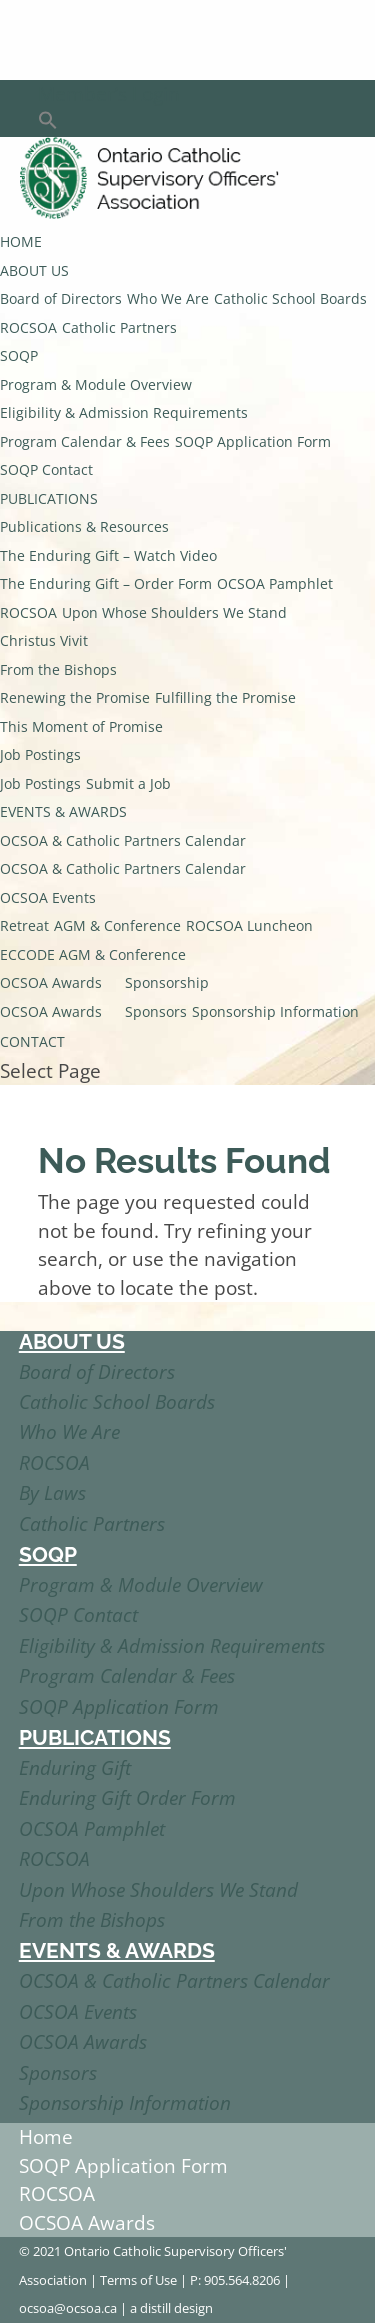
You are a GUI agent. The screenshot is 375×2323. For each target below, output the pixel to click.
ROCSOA (28, 327)
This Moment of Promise (81, 726)
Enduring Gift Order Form (127, 1798)
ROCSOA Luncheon (249, 925)
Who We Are (168, 298)
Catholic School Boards (290, 298)
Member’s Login (109, 94)
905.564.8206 (242, 2280)
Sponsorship (167, 982)
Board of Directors (61, 298)
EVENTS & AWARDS (63, 811)
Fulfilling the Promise (225, 697)
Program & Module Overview (96, 384)
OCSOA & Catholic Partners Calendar (123, 840)
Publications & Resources (84, 526)
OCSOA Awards (51, 982)
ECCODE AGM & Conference (93, 954)
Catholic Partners (119, 327)
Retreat (24, 925)
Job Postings (40, 754)
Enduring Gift (75, 1768)
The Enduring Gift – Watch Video (108, 555)
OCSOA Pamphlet (275, 583)
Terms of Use (138, 2280)
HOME (21, 241)
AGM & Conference (117, 925)
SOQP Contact (46, 469)
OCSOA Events (48, 897)
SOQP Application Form (253, 441)
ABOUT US (34, 270)
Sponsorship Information (275, 1011)
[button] (48, 123)
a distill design (171, 2308)
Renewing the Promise (75, 697)
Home (46, 2137)
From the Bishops (58, 669)
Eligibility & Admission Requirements (124, 412)
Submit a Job (128, 783)
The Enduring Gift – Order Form (106, 583)
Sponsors (156, 1011)
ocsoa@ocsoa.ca (68, 2308)
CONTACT (32, 1041)
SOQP (19, 355)
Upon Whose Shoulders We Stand (174, 612)
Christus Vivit (44, 640)
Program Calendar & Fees (85, 441)
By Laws (52, 1493)
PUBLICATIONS (49, 498)
